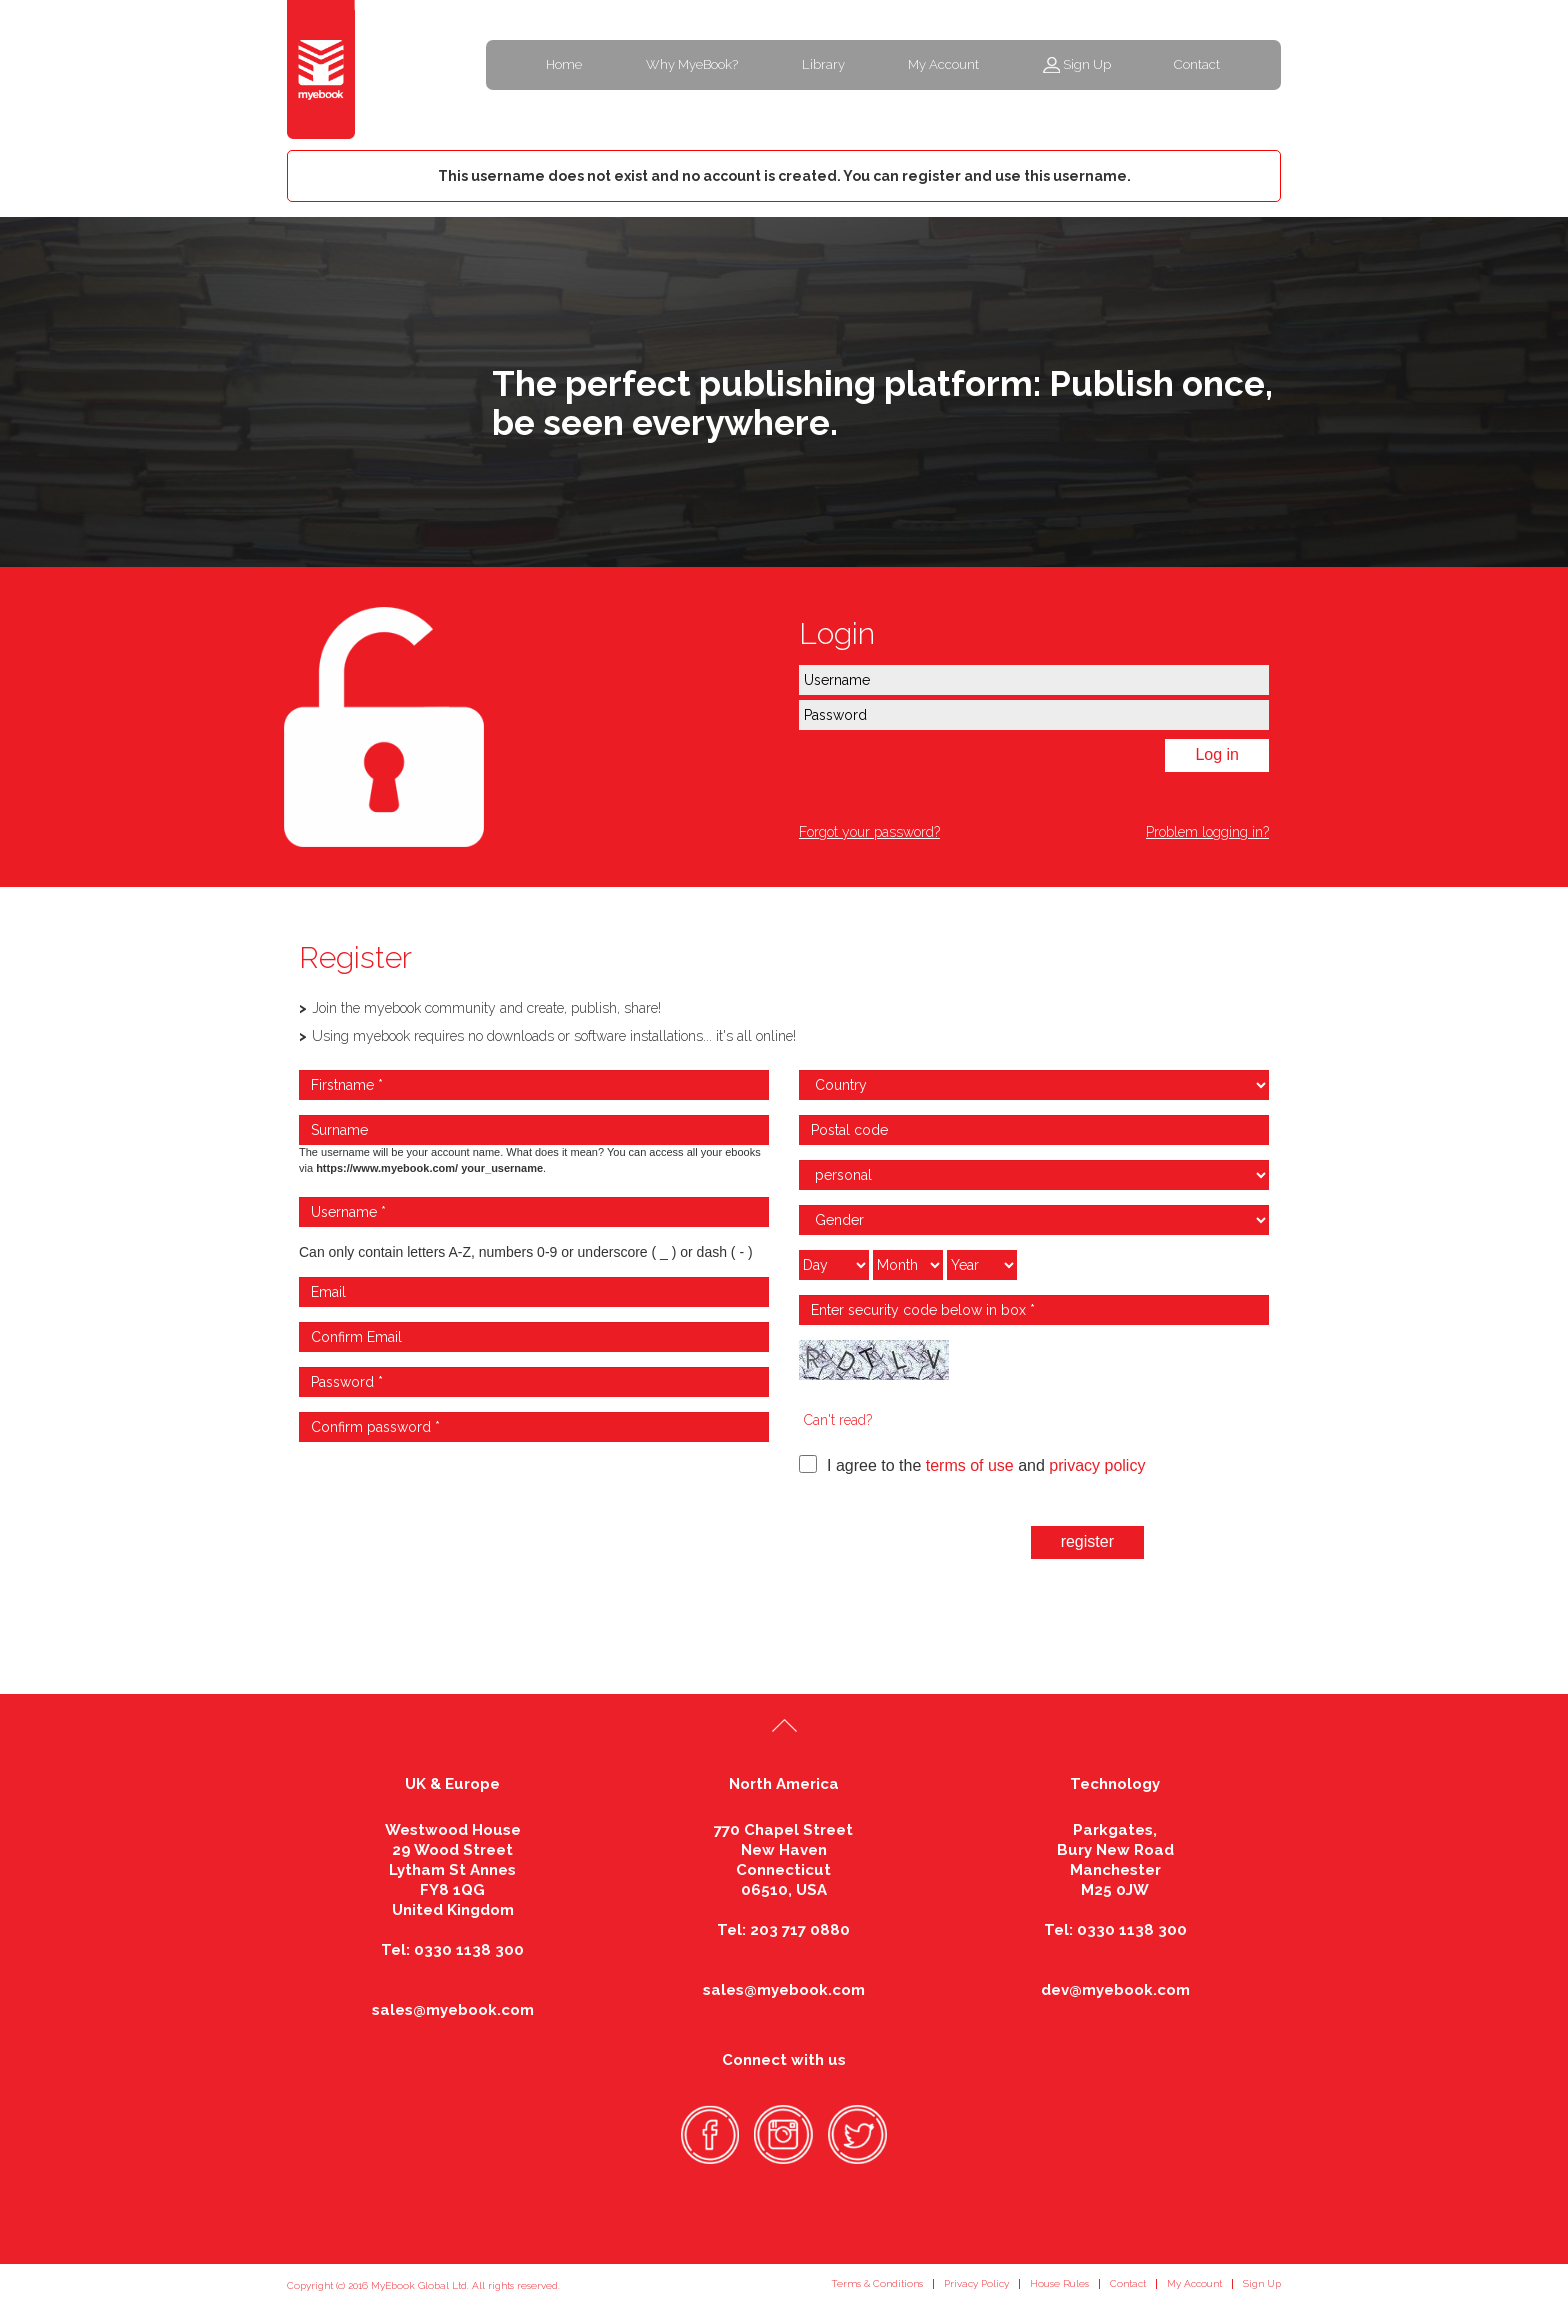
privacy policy (1097, 1465)
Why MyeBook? (692, 64)
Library (823, 64)
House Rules (1059, 2283)
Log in (1217, 754)
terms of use (970, 1465)
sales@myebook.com (453, 2010)
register (1087, 1541)
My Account (943, 64)
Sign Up (1087, 64)
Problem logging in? (1207, 832)
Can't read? (838, 1420)
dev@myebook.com (1115, 1990)
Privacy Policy (976, 2283)
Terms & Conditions (877, 2283)
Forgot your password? (869, 832)
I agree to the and (972, 1464)
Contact (1197, 64)
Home (564, 64)
